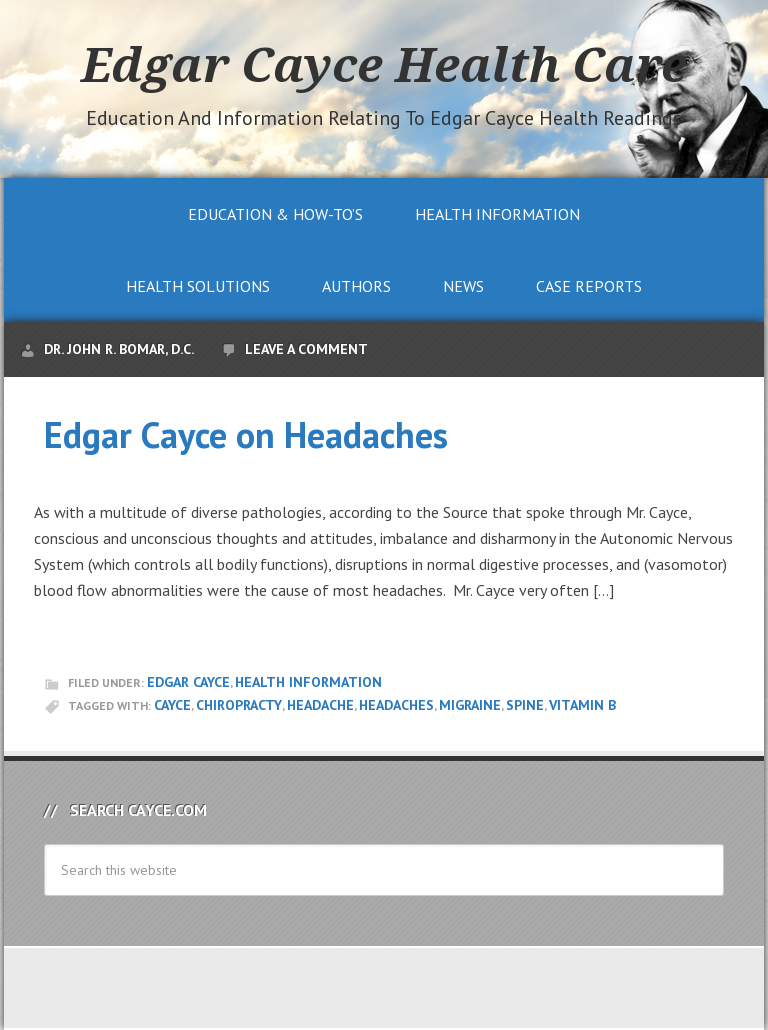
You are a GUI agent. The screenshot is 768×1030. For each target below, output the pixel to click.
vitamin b (582, 705)
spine (525, 705)
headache (320, 705)
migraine (470, 705)
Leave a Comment (306, 349)
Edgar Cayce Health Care (384, 64)
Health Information (308, 682)
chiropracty (239, 705)
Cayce (172, 705)
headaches (396, 705)
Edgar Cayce (188, 682)
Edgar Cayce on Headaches (246, 434)
